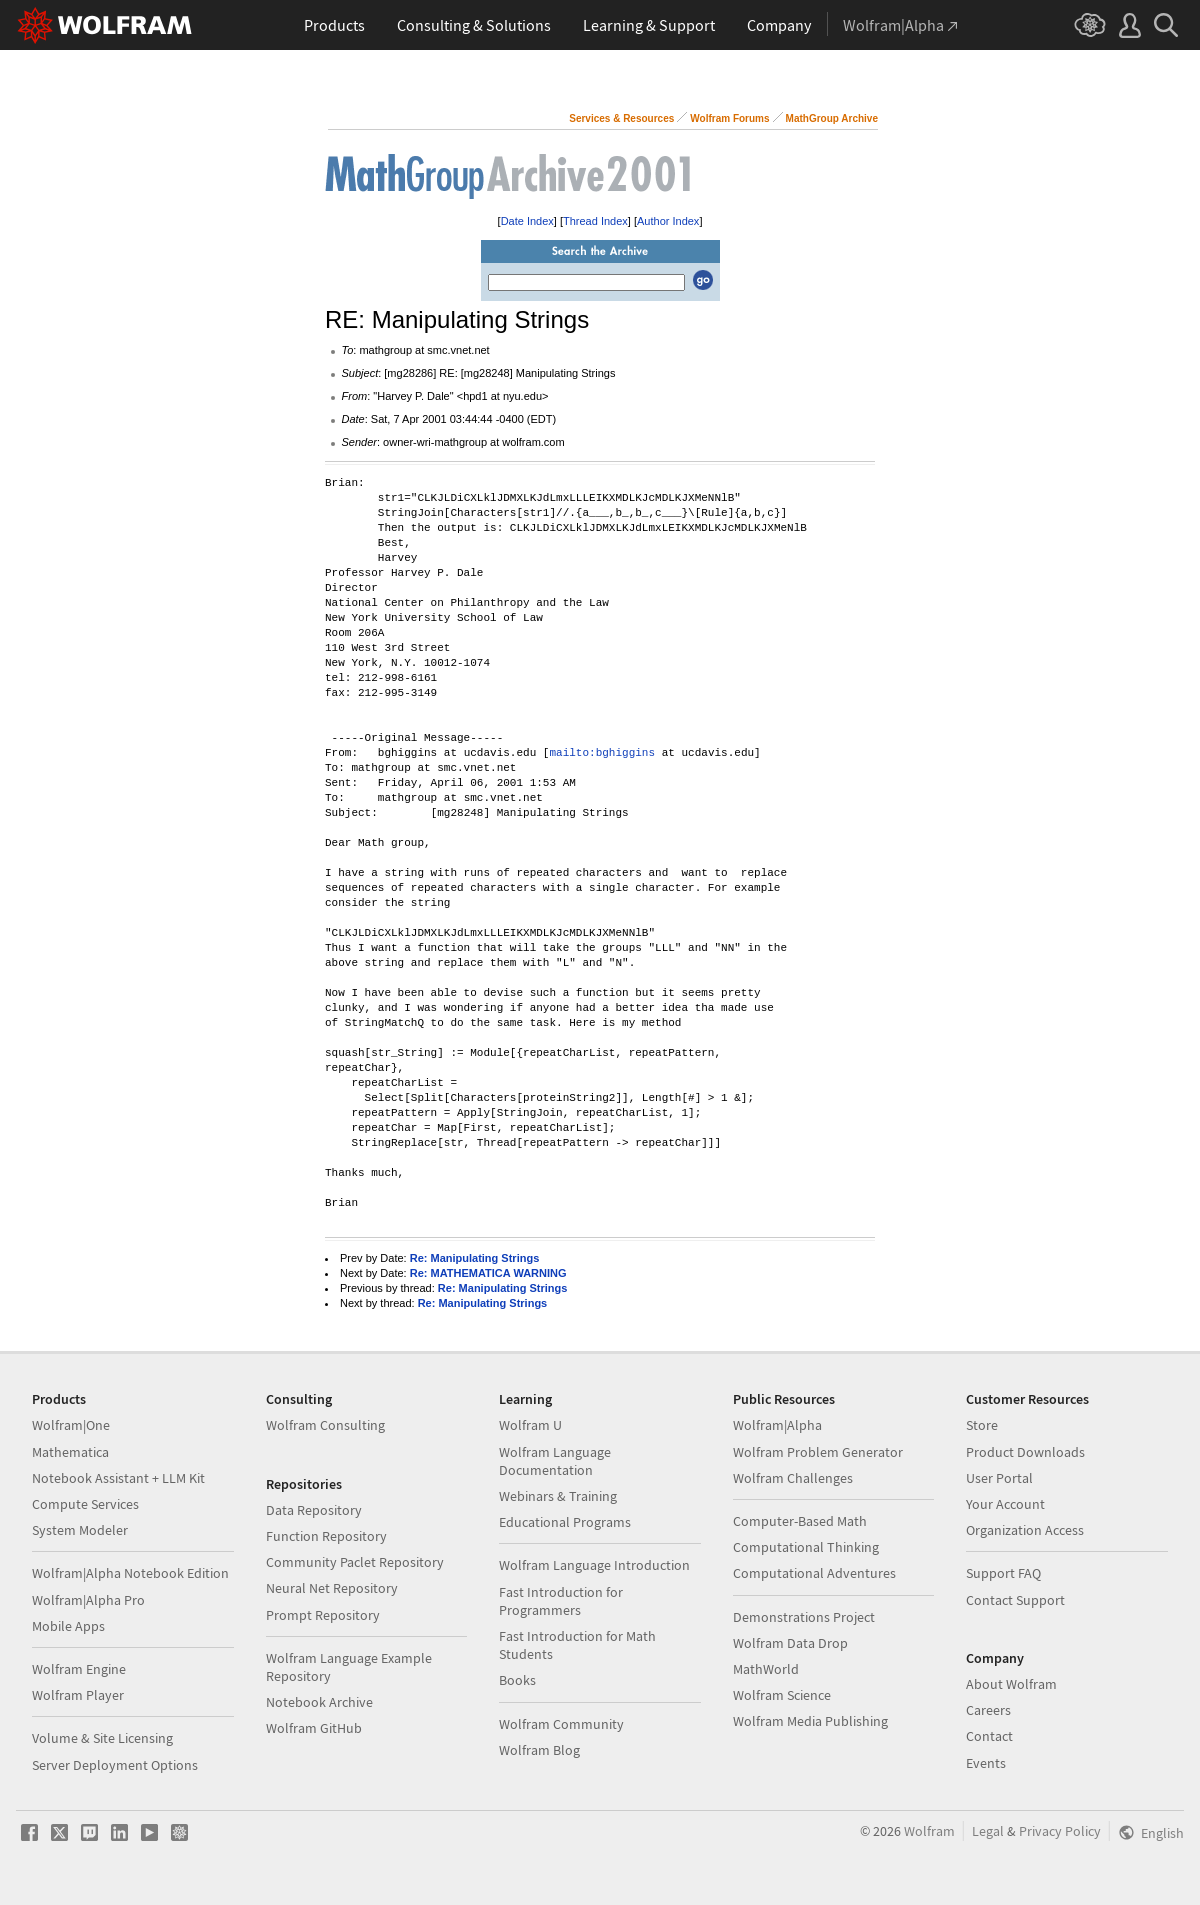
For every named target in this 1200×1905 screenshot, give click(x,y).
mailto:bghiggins (602, 753)
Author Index (668, 221)
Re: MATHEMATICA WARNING (488, 1273)
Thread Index (595, 221)
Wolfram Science (782, 1695)
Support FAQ (1003, 1573)
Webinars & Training (558, 1496)
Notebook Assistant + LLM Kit (118, 1478)
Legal (988, 1831)
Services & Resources (621, 118)
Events (986, 1763)
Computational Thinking (806, 1547)
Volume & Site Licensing (102, 1738)
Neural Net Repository (332, 1588)
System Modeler (80, 1530)
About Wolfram (1011, 1684)
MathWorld (766, 1669)
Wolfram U (530, 1425)
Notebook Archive (319, 1702)
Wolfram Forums (729, 118)
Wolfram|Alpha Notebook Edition (130, 1573)
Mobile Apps (68, 1626)
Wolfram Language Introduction (594, 1565)
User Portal (999, 1478)
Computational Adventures (814, 1573)
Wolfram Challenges (793, 1478)
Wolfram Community (561, 1724)
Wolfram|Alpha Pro (88, 1600)
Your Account (1005, 1504)
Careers (988, 1710)
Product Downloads (1025, 1452)
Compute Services (85, 1504)
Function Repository (326, 1536)
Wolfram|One (71, 1425)
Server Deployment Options (115, 1765)
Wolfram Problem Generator (818, 1452)
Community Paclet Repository (355, 1562)
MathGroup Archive (832, 118)
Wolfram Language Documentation (555, 1461)
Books (517, 1680)
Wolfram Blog (539, 1750)
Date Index (527, 221)
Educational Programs (565, 1522)
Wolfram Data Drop (790, 1643)
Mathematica (70, 1452)
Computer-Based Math (800, 1521)
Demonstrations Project (804, 1617)
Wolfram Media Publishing (810, 1721)
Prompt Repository (323, 1615)
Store (982, 1425)
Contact (989, 1736)
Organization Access (1025, 1530)
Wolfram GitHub (314, 1728)
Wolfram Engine (79, 1669)
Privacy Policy (1060, 1831)
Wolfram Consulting (325, 1425)
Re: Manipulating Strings (475, 1258)
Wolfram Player (78, 1695)
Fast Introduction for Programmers (561, 1601)
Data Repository (314, 1510)
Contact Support (1015, 1600)
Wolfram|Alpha (777, 1425)
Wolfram (929, 1831)
